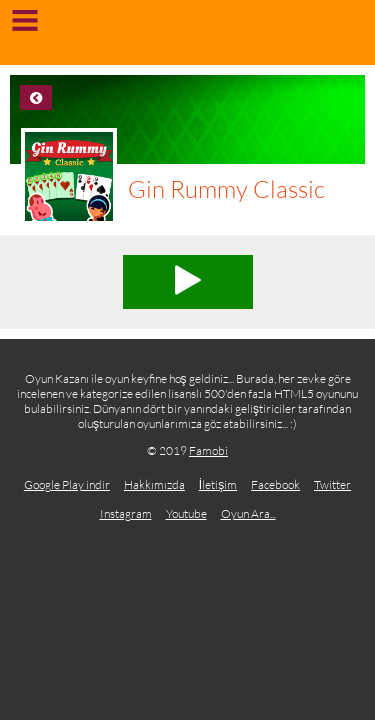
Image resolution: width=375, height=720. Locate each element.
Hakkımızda (154, 484)
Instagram (126, 513)
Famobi (208, 450)
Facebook (275, 484)
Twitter (332, 484)
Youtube (186, 513)
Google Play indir (67, 484)
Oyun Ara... (248, 513)
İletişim (218, 484)
